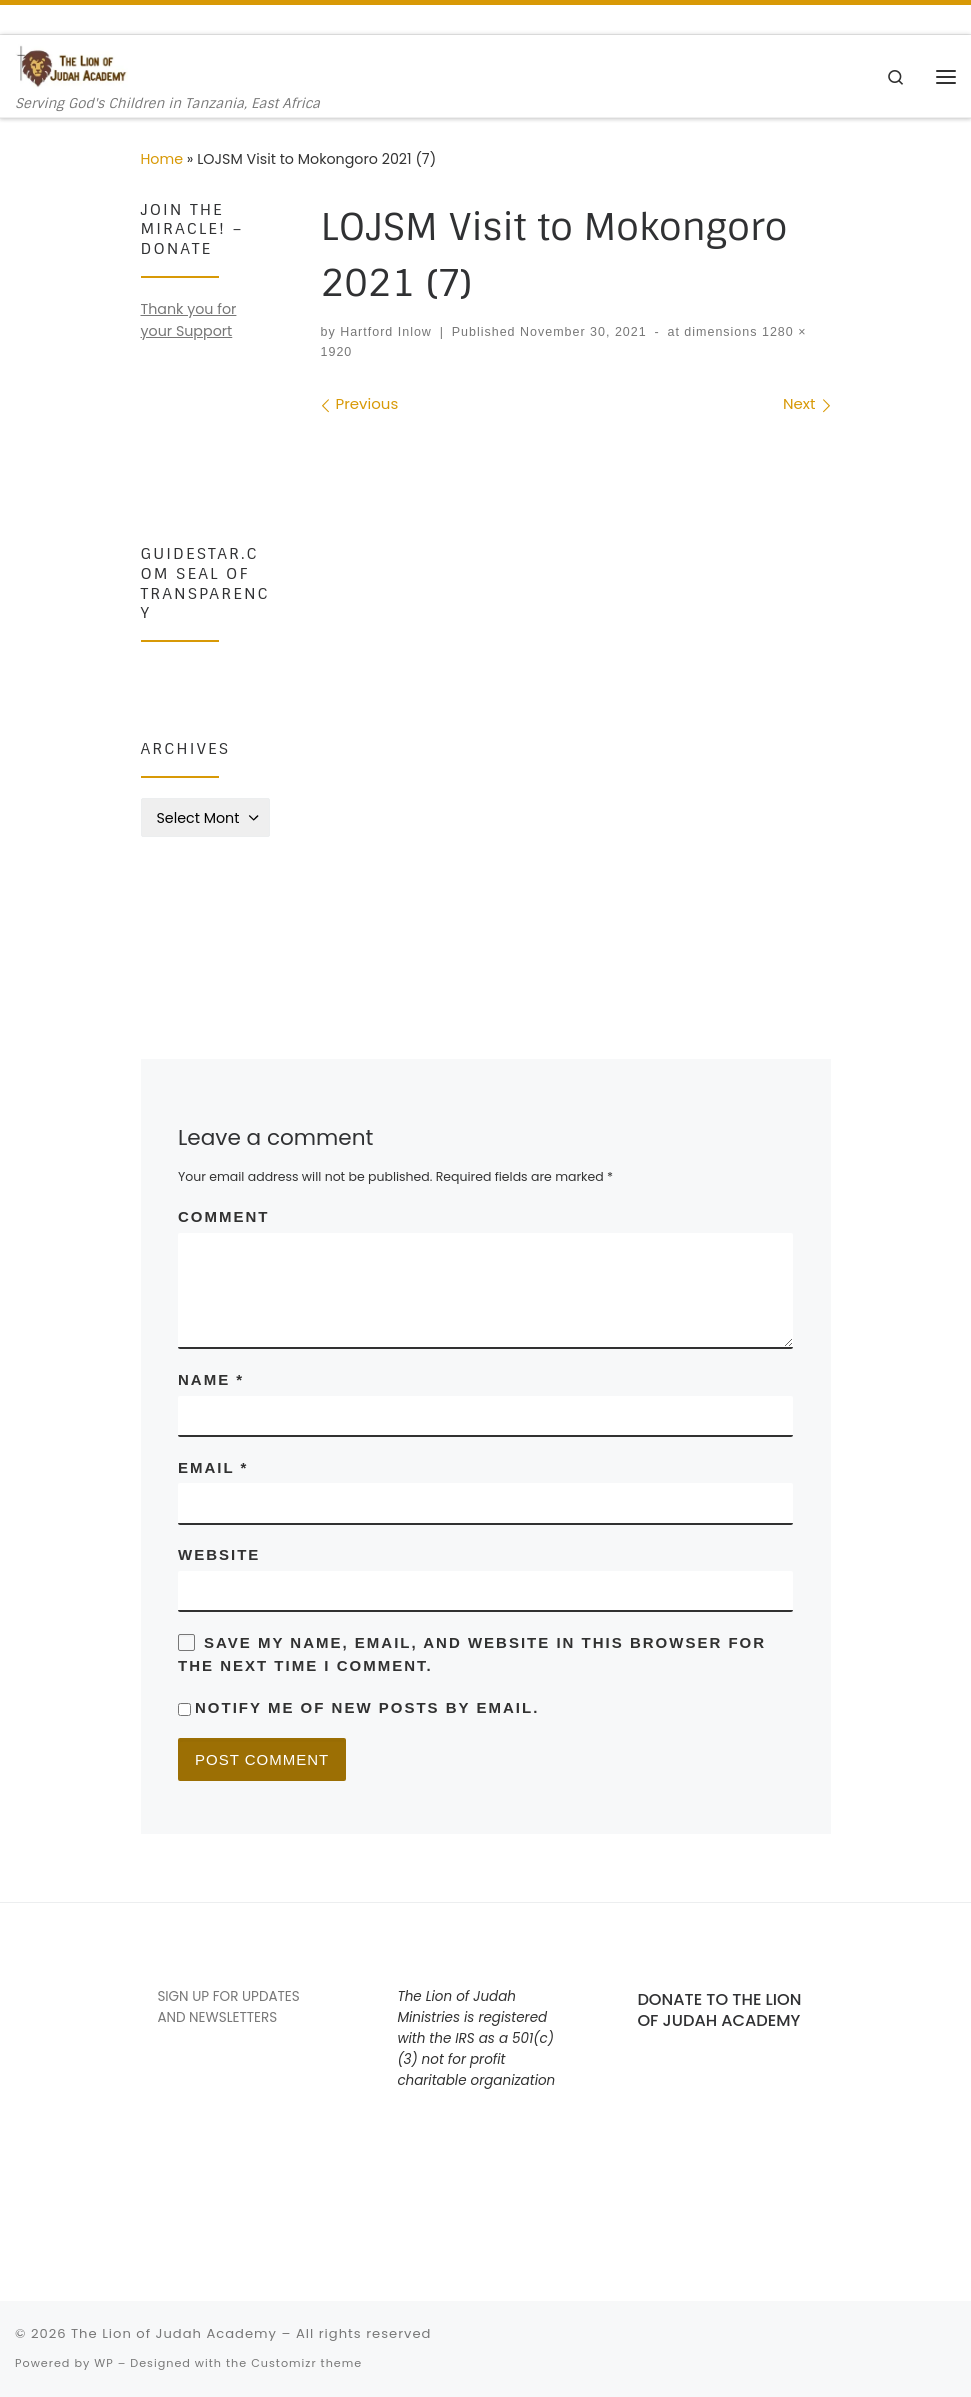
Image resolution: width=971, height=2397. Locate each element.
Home (162, 159)
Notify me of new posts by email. (367, 1707)
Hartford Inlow (386, 332)
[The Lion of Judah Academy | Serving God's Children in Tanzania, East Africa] (71, 65)
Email (213, 1467)
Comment (224, 1216)
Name (211, 1379)
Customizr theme (306, 2363)
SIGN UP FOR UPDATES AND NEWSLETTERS (228, 2007)
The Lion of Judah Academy (174, 2333)
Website (219, 1554)
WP (103, 2363)
